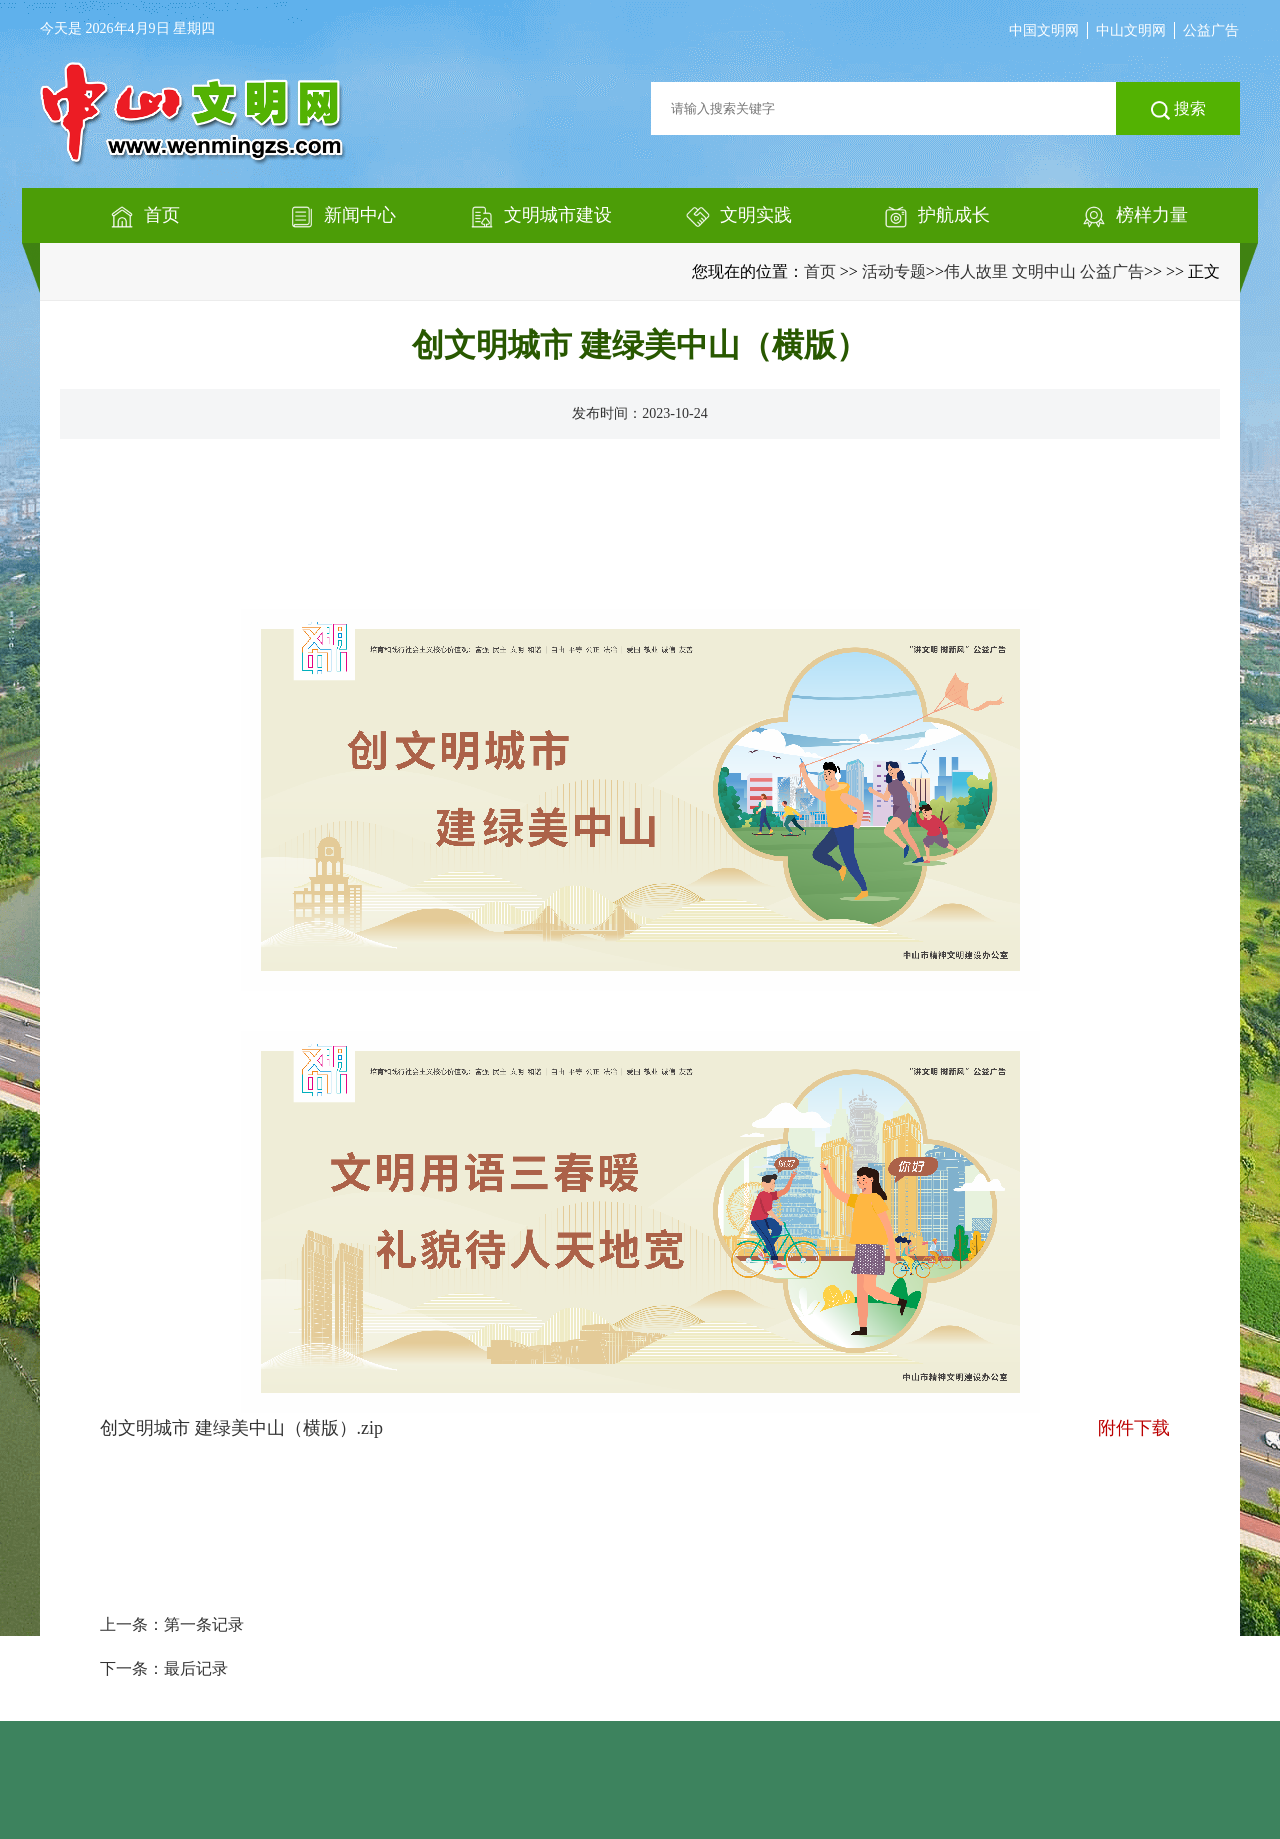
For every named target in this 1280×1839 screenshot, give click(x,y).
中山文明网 (1131, 30)
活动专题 (894, 271)
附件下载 (1134, 1428)
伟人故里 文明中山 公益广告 (1044, 271)
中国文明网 (1044, 30)
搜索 (1178, 110)
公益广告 (1211, 30)
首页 (820, 271)
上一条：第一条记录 (172, 1624)
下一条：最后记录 (164, 1668)
